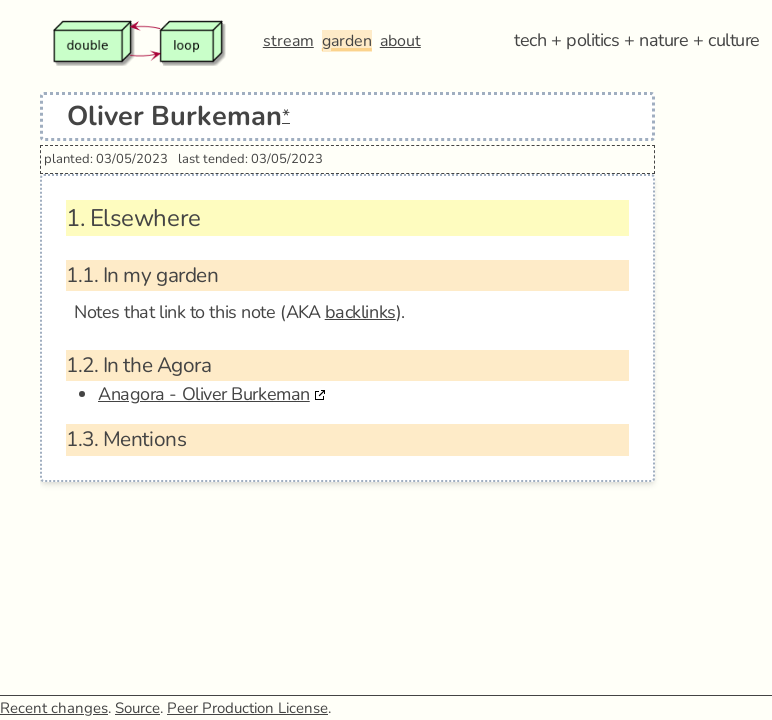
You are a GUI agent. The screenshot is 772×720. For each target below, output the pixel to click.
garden (347, 41)
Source (137, 708)
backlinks (360, 312)
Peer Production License (247, 708)
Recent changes (54, 708)
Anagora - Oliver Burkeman (204, 394)
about (400, 41)
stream (288, 41)
